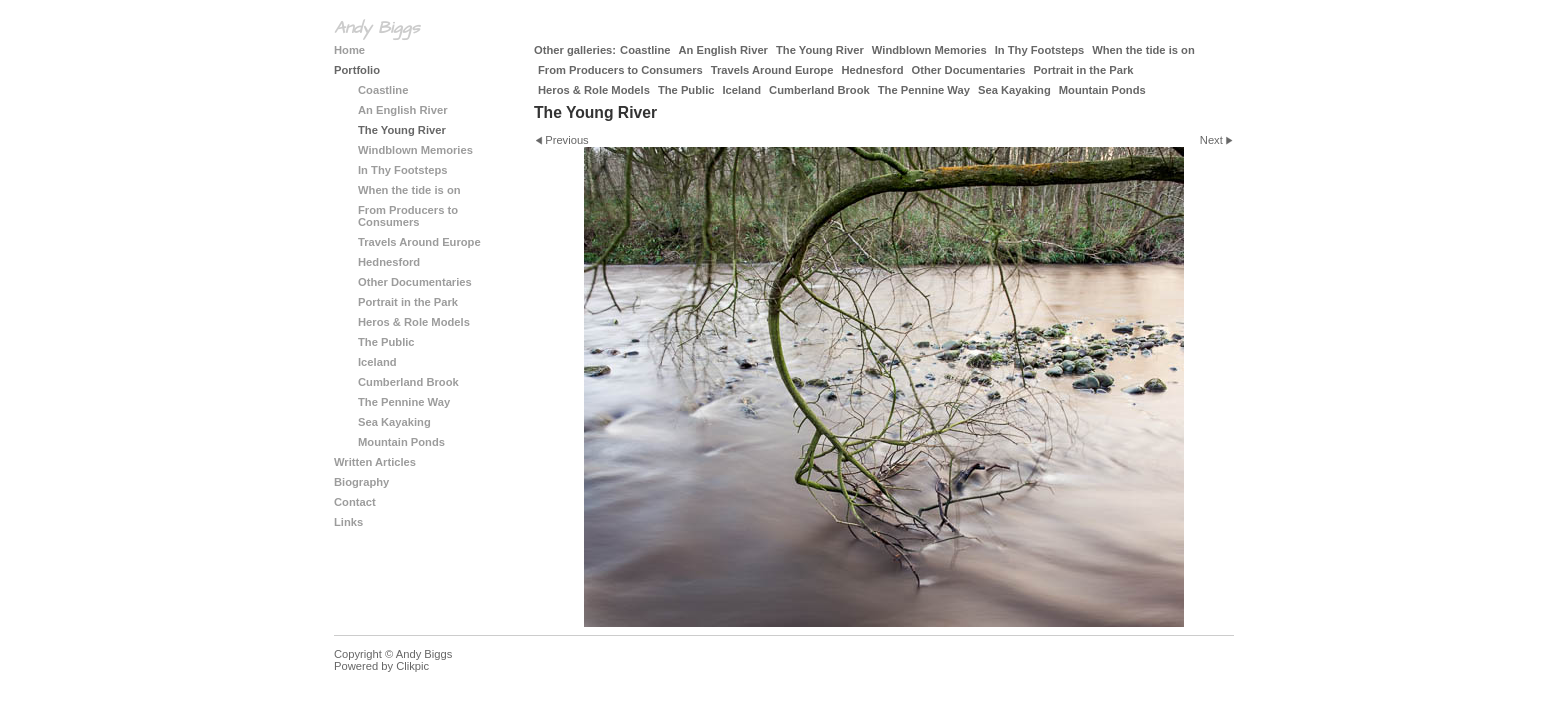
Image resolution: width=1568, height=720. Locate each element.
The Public (686, 90)
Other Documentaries (969, 70)
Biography (361, 482)
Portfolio (357, 70)
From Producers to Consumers (620, 70)
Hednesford (872, 70)
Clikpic (412, 666)
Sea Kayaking (1014, 90)
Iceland (741, 90)
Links (348, 522)
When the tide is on (1143, 50)
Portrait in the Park (1083, 70)
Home (349, 50)
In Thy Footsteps (1040, 50)
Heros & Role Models (594, 90)
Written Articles (375, 462)
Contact (355, 502)
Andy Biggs (376, 28)
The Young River (820, 50)
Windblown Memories (929, 50)
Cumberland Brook (819, 90)
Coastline (645, 50)
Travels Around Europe (772, 70)
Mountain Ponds (1102, 90)
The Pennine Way (924, 90)
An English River (723, 50)
